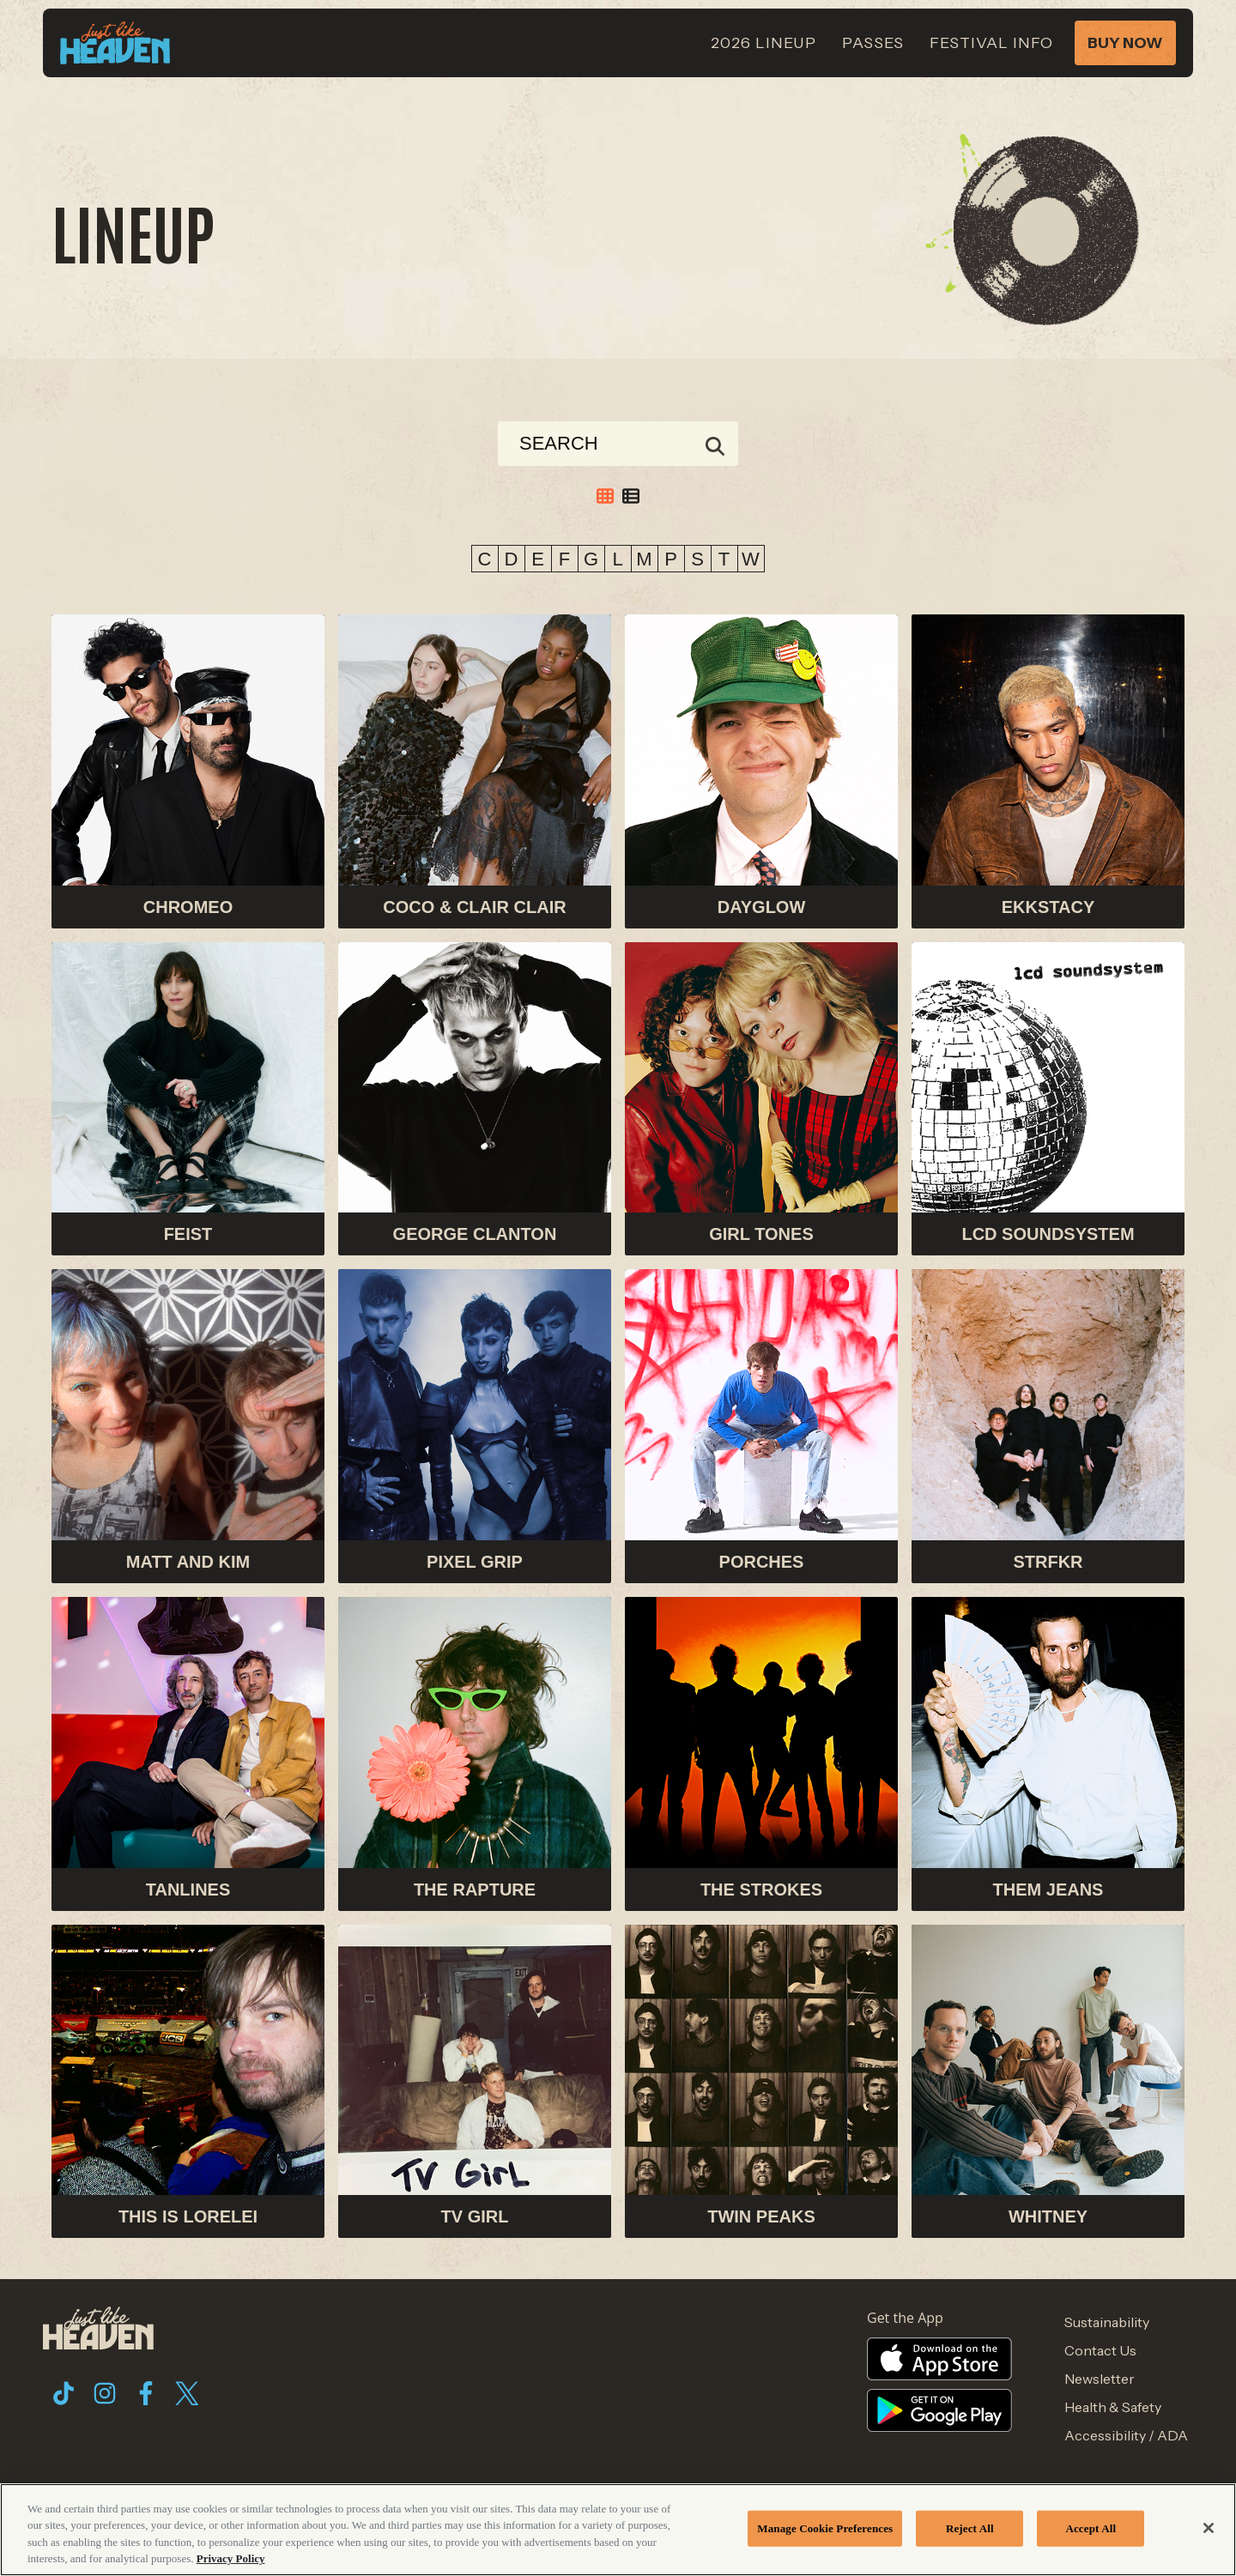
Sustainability (1106, 2322)
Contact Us (1100, 2350)
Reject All (970, 2528)
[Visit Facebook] (146, 2393)
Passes (873, 42)
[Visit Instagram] (104, 2393)
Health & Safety (1112, 2407)
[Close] (1208, 2528)
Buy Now (1125, 42)
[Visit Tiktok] (63, 2393)
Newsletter (1099, 2378)
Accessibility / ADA (1126, 2435)
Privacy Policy (231, 2558)
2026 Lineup (763, 42)
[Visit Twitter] (187, 2393)
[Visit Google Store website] (944, 2410)
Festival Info (991, 42)
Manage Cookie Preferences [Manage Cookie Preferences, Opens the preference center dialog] (825, 2528)
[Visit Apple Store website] (944, 2358)
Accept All (1090, 2528)
